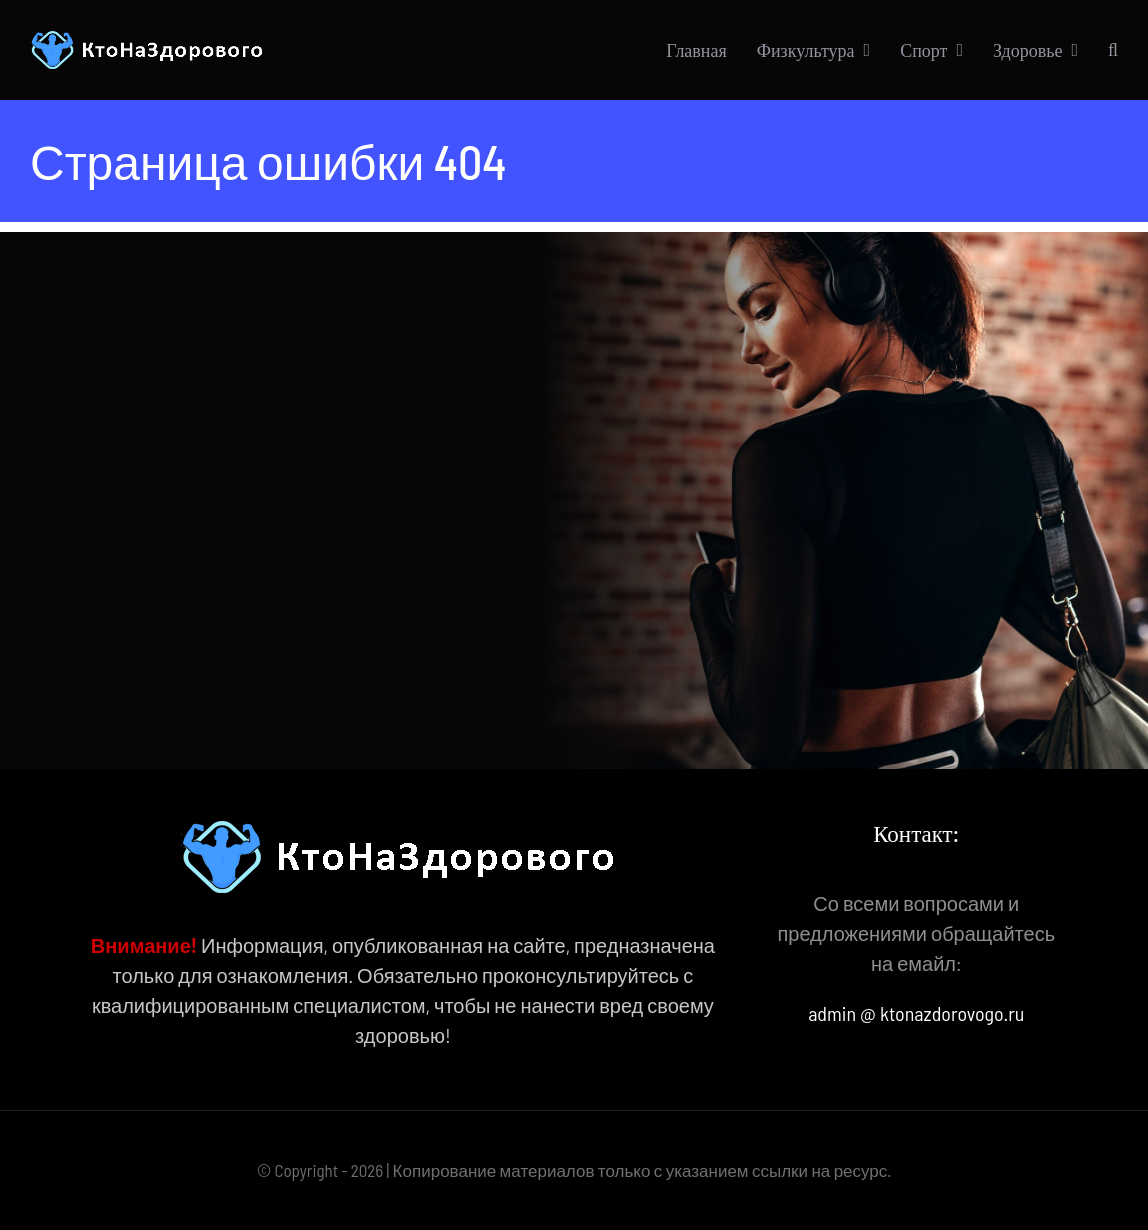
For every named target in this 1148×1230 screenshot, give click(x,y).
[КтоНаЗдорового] (149, 40)
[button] (1113, 50)
